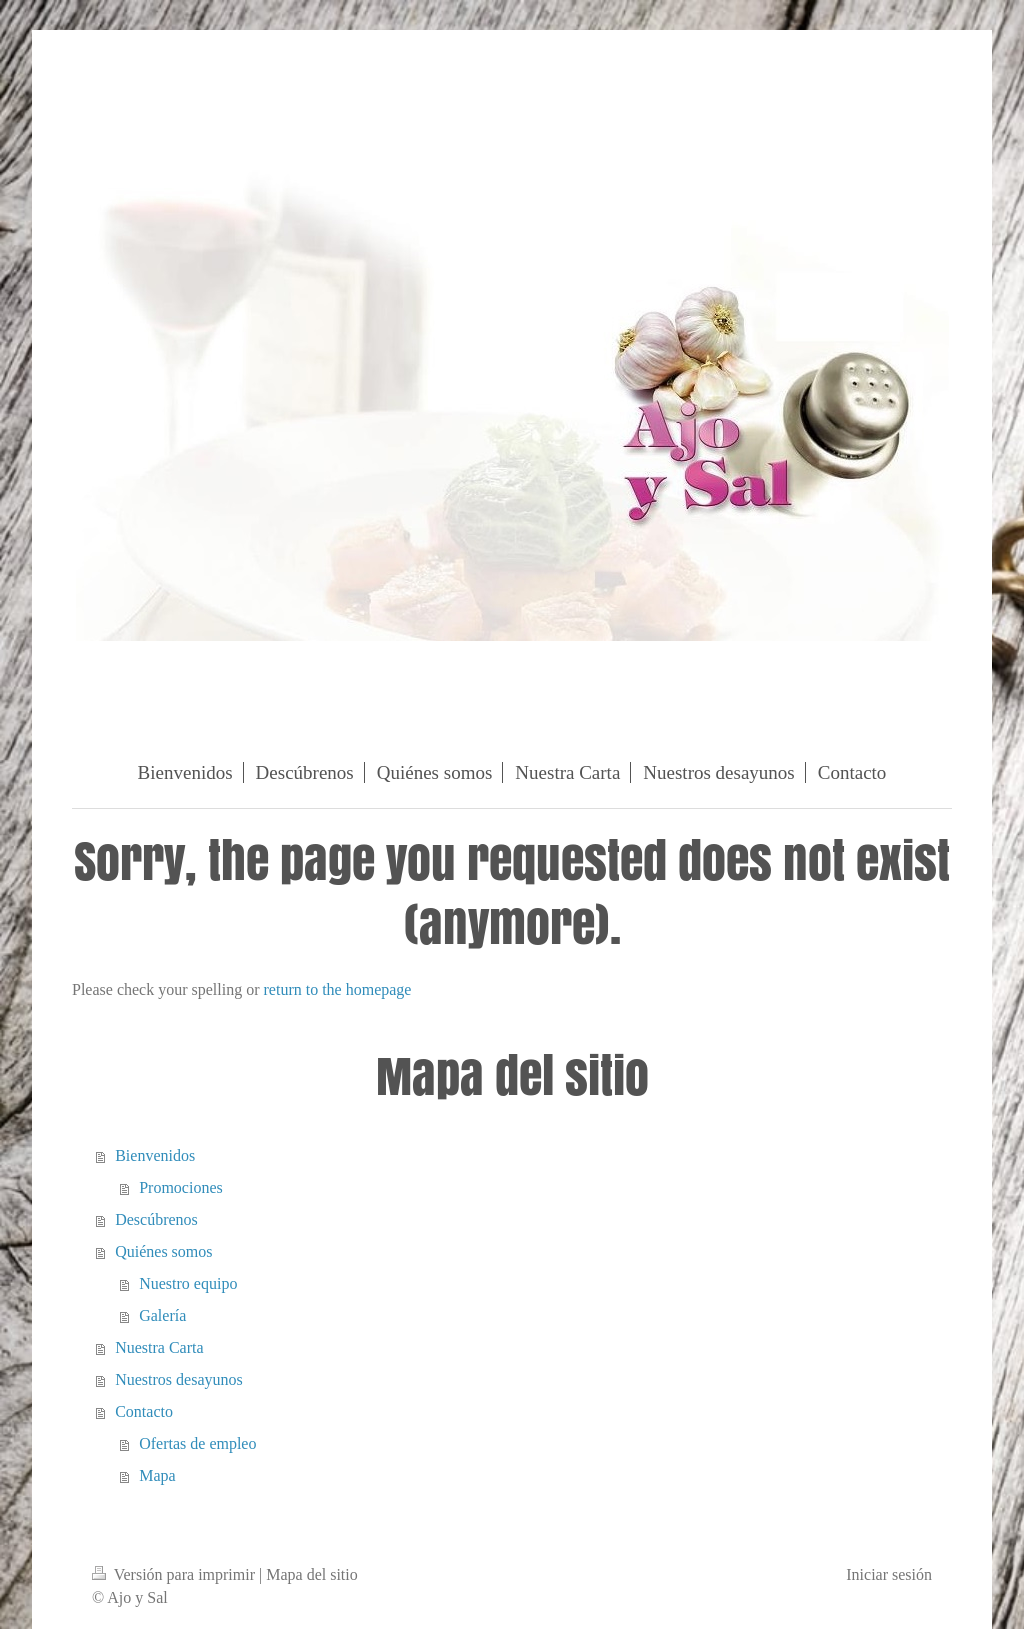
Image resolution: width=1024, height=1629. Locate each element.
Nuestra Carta (159, 1347)
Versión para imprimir (175, 1574)
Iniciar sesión (889, 1574)
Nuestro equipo (188, 1283)
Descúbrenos (156, 1219)
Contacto (144, 1411)
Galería (162, 1315)
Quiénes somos (163, 1251)
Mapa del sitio (312, 1574)
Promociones (181, 1187)
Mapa (157, 1475)
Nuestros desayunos (179, 1379)
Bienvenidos (155, 1155)
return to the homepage (338, 989)
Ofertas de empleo (197, 1443)
